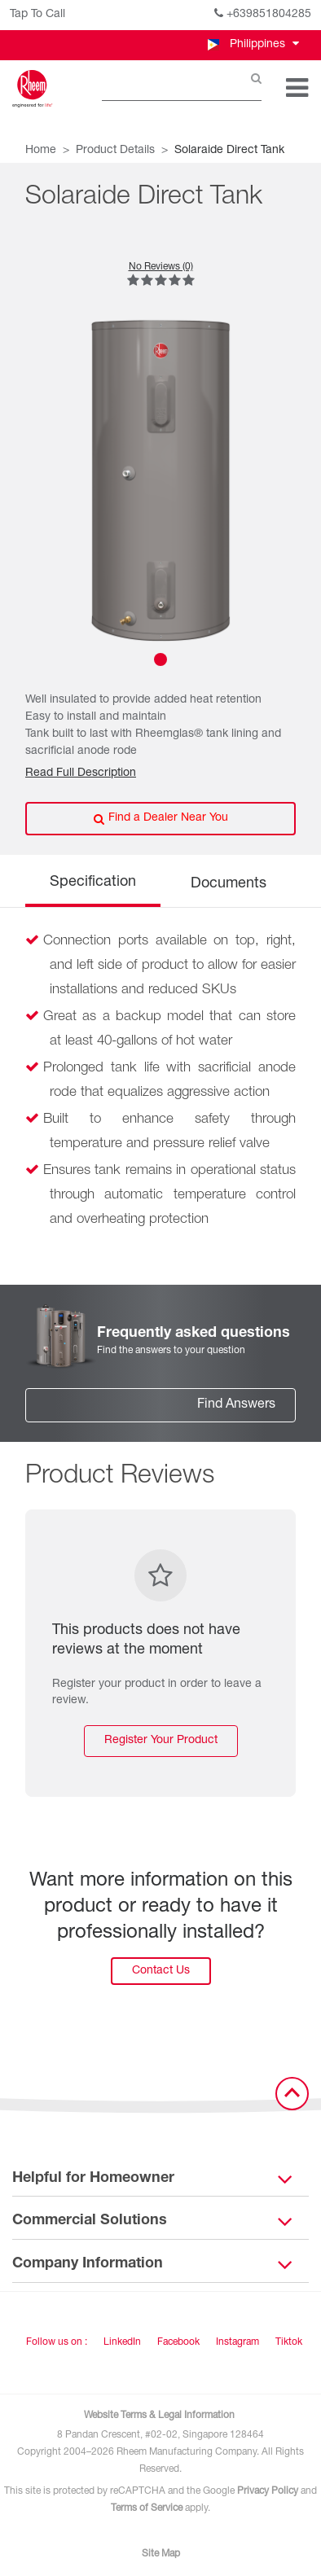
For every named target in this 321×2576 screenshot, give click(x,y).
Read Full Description (80, 773)
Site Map (161, 2554)
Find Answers (236, 1405)
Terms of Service (146, 2508)
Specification (93, 882)
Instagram (237, 2342)
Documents (228, 884)
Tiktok (288, 2342)
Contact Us (161, 1971)
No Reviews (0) (161, 267)
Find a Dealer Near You (161, 819)
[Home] (32, 88)
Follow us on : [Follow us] (56, 2342)
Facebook (178, 2342)
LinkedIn (122, 2342)
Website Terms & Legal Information (159, 2415)
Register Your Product (161, 1740)
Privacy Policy (267, 2491)
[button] (252, 45)
